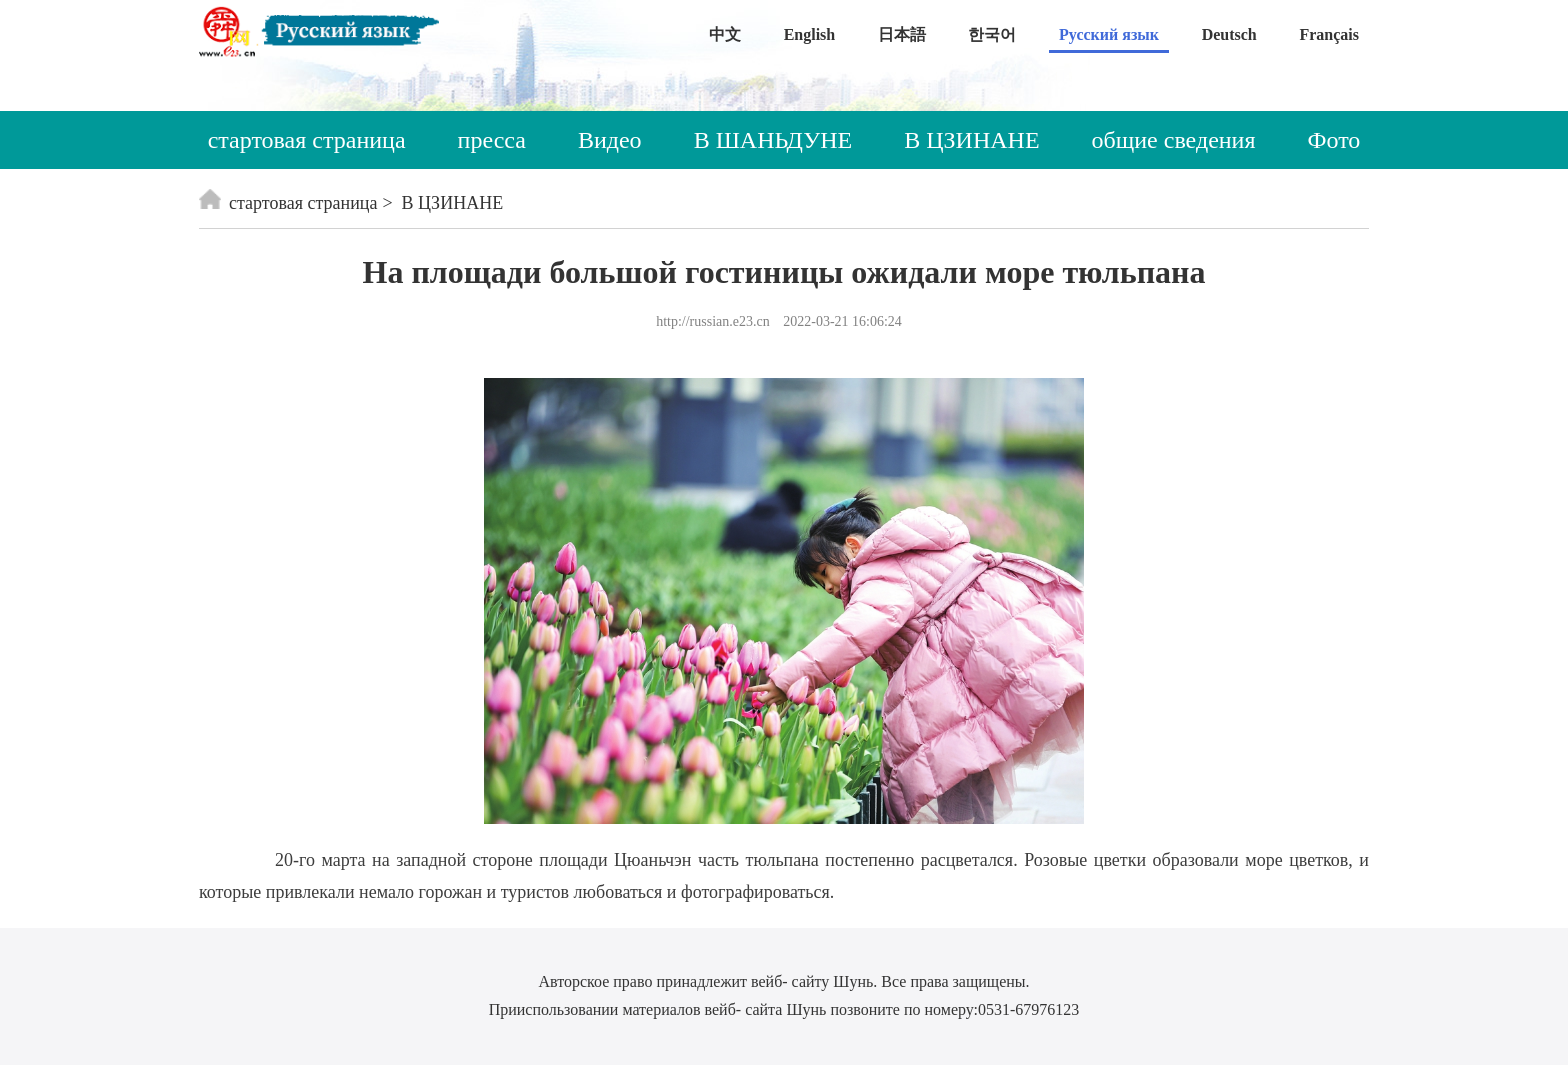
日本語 (902, 34)
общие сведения (1174, 140)
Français (1329, 34)
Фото (1334, 140)
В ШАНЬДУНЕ (773, 140)
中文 (725, 34)
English (810, 34)
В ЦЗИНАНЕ (971, 140)
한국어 (992, 34)
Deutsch (1229, 34)
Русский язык (1109, 34)
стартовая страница (307, 140)
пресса (492, 140)
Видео (610, 140)
